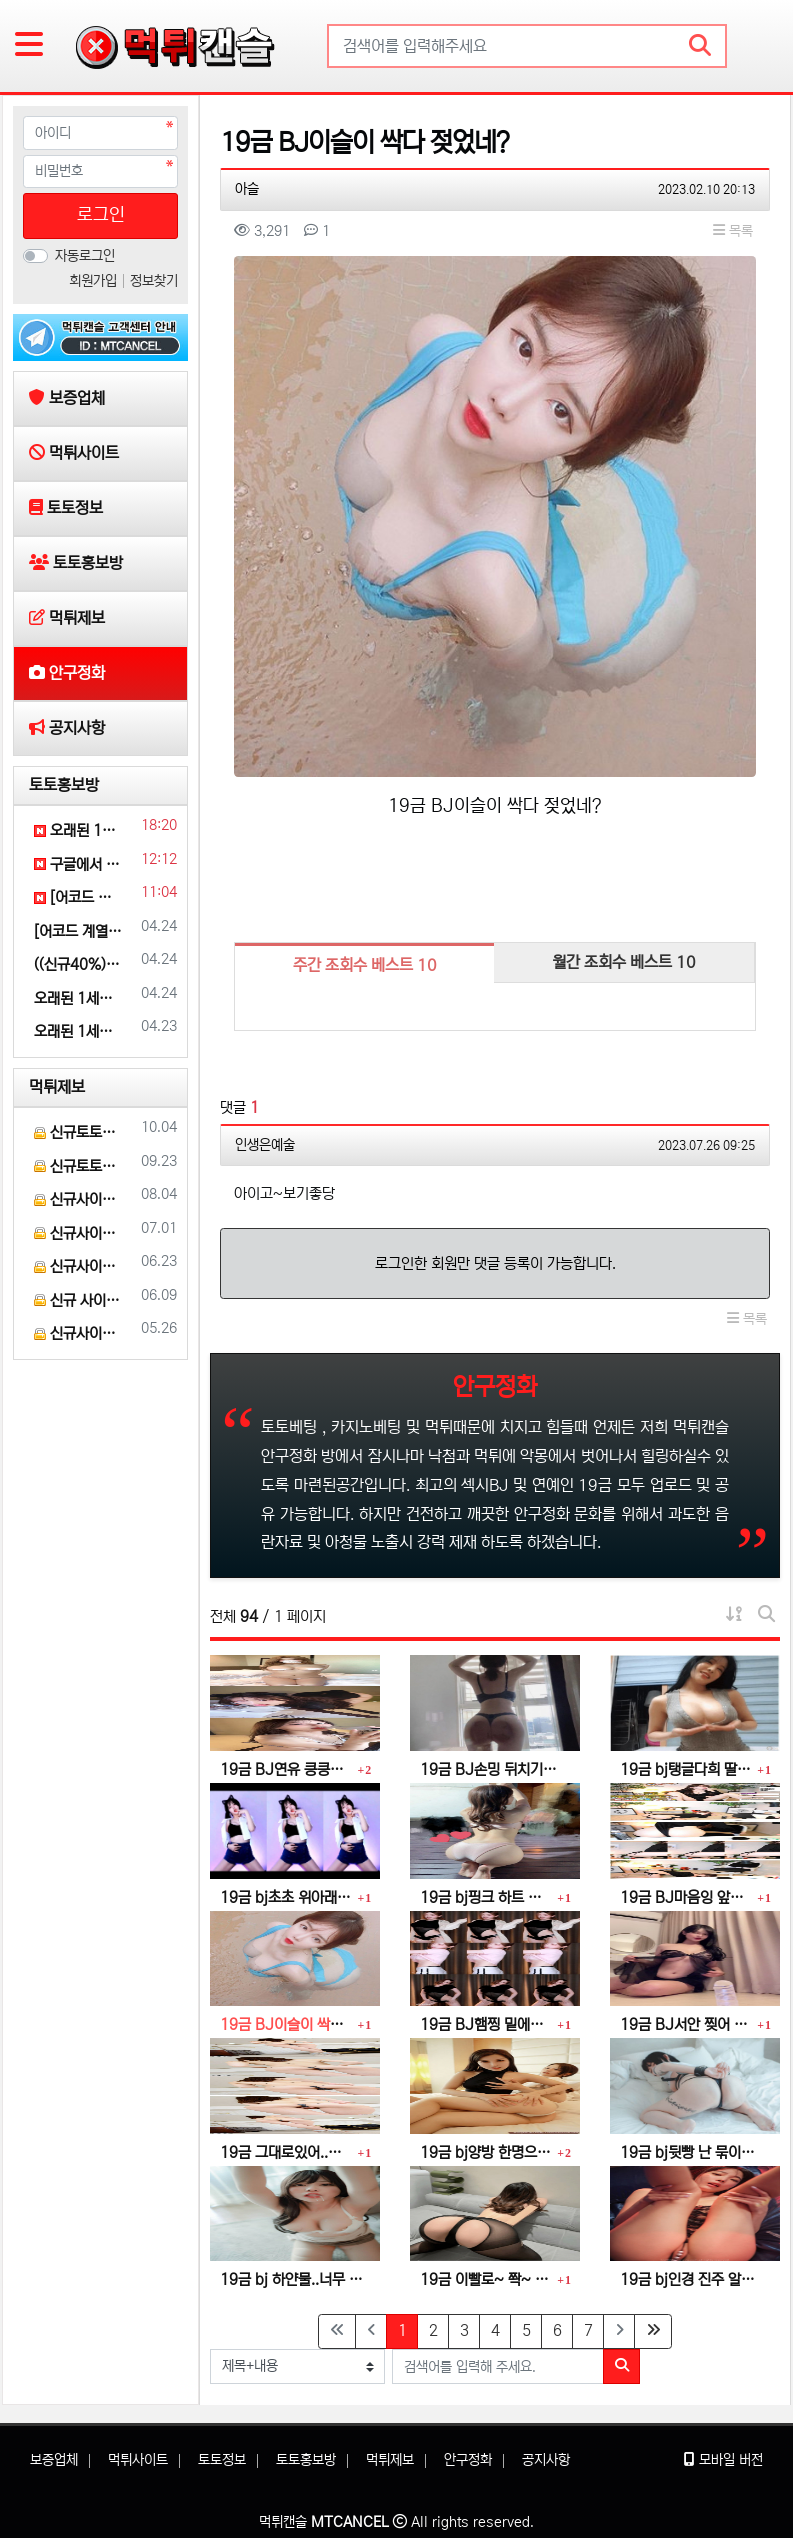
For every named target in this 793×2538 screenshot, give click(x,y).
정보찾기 (154, 281)
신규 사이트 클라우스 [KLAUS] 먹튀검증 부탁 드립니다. (79, 1300)
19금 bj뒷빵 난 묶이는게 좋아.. (692, 2152)
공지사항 (546, 2460)
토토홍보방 (64, 785)
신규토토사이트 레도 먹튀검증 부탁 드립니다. (79, 1166)
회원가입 (95, 281)
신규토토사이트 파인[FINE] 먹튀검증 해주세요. (79, 1132)
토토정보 (222, 2460)
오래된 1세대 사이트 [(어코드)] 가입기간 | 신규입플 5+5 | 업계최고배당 (79, 830)
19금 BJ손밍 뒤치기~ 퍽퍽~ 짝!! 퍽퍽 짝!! (492, 1769)
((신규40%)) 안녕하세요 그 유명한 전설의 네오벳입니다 (79, 964)
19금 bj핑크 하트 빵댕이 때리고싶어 (486, 1897)
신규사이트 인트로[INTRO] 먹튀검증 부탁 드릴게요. (79, 1233)
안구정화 (468, 2460)
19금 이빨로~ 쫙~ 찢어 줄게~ (486, 2279)
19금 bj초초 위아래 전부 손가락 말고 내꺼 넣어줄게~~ (286, 1897)
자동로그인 (85, 256)
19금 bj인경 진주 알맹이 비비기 (692, 2279)
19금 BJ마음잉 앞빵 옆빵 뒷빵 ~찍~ (686, 1897)
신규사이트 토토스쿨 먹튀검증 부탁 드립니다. (79, 1199)
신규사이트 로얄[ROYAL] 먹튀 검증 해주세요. (79, 1333)
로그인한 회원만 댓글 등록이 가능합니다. (495, 1263)
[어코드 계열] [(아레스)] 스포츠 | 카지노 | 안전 (79, 897)
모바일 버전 (723, 2460)
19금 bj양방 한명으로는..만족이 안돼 (486, 2152)
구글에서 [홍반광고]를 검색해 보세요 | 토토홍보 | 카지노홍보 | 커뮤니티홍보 (79, 864)
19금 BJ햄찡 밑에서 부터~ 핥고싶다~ (486, 2024)
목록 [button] (733, 231)
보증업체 (54, 2460)
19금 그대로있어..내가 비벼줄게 (286, 2152)
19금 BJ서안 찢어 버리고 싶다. (686, 2024)
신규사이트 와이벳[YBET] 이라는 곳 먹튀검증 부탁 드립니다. (79, 1266)
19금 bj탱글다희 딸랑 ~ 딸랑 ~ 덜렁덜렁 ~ (686, 1769)
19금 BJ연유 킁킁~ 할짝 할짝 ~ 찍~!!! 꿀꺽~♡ (286, 1769)
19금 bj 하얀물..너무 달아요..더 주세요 (292, 2279)
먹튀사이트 (138, 2460)
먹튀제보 (57, 1087)
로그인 (101, 215)
